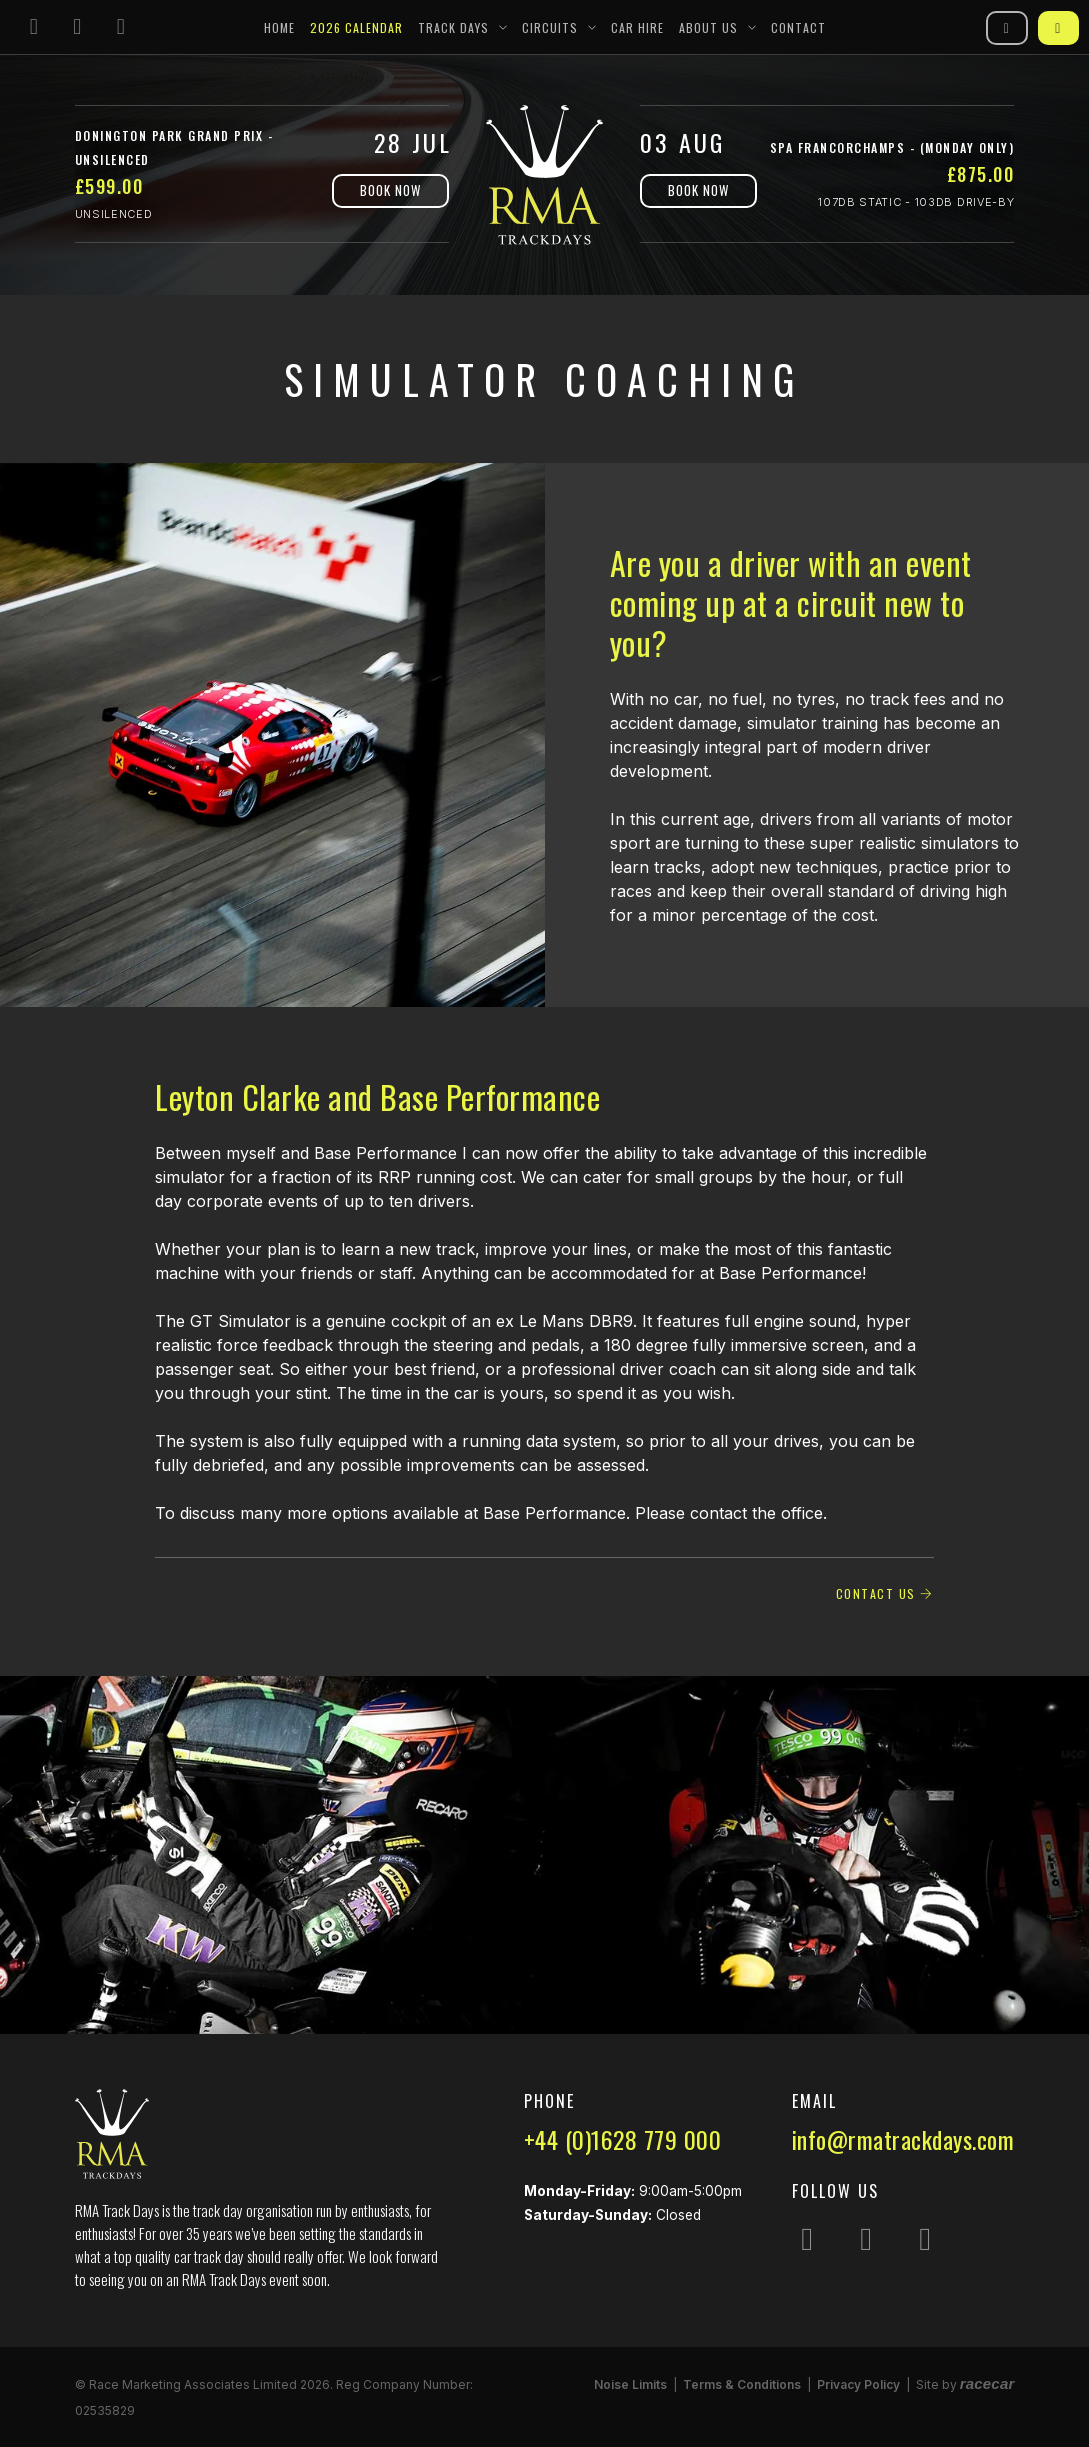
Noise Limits (630, 2384)
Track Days (453, 27)
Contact (798, 27)
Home (279, 27)
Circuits (550, 27)
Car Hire (637, 27)
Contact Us (885, 1593)
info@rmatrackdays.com (903, 2139)
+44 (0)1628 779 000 (623, 2139)
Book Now (390, 190)
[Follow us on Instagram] (34, 27)
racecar (987, 2383)
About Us (708, 27)
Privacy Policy (858, 2384)
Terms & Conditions (742, 2384)
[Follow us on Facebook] (78, 27)
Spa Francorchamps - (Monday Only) (892, 147)
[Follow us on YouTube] (121, 27)
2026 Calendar (356, 27)
